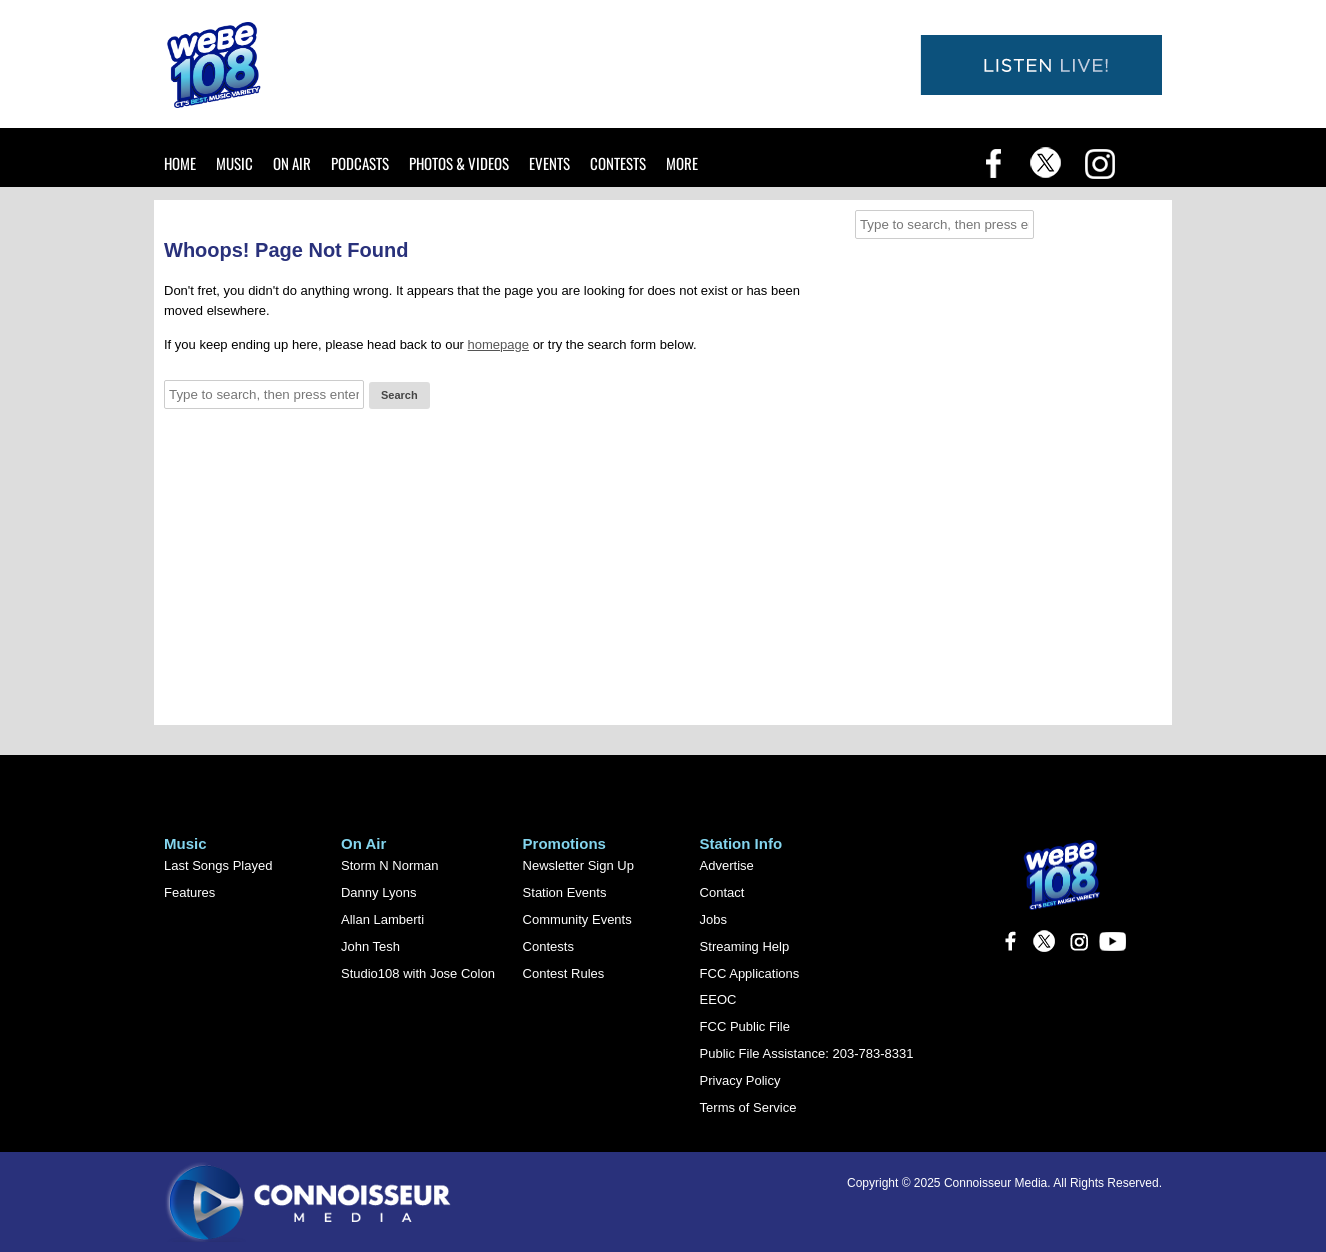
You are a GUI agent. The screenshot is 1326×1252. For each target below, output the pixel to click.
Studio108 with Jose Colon (418, 973)
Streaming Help (745, 946)
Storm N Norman (390, 865)
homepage (498, 344)
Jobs (713, 919)
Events (549, 163)
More (682, 163)
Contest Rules (564, 973)
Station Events (565, 892)
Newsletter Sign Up (578, 865)
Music (234, 163)
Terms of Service (748, 1107)
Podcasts (360, 163)
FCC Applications (750, 973)
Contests (618, 163)
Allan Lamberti (382, 919)
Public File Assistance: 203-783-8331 (807, 1053)
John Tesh (370, 946)
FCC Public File (745, 1026)
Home (180, 163)
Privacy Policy (740, 1080)
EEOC (718, 999)
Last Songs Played (218, 865)
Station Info (741, 843)
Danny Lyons (378, 892)
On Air (292, 163)
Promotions (564, 843)
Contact (722, 892)
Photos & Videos (459, 163)
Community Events (577, 919)
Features (189, 892)
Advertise (727, 865)
